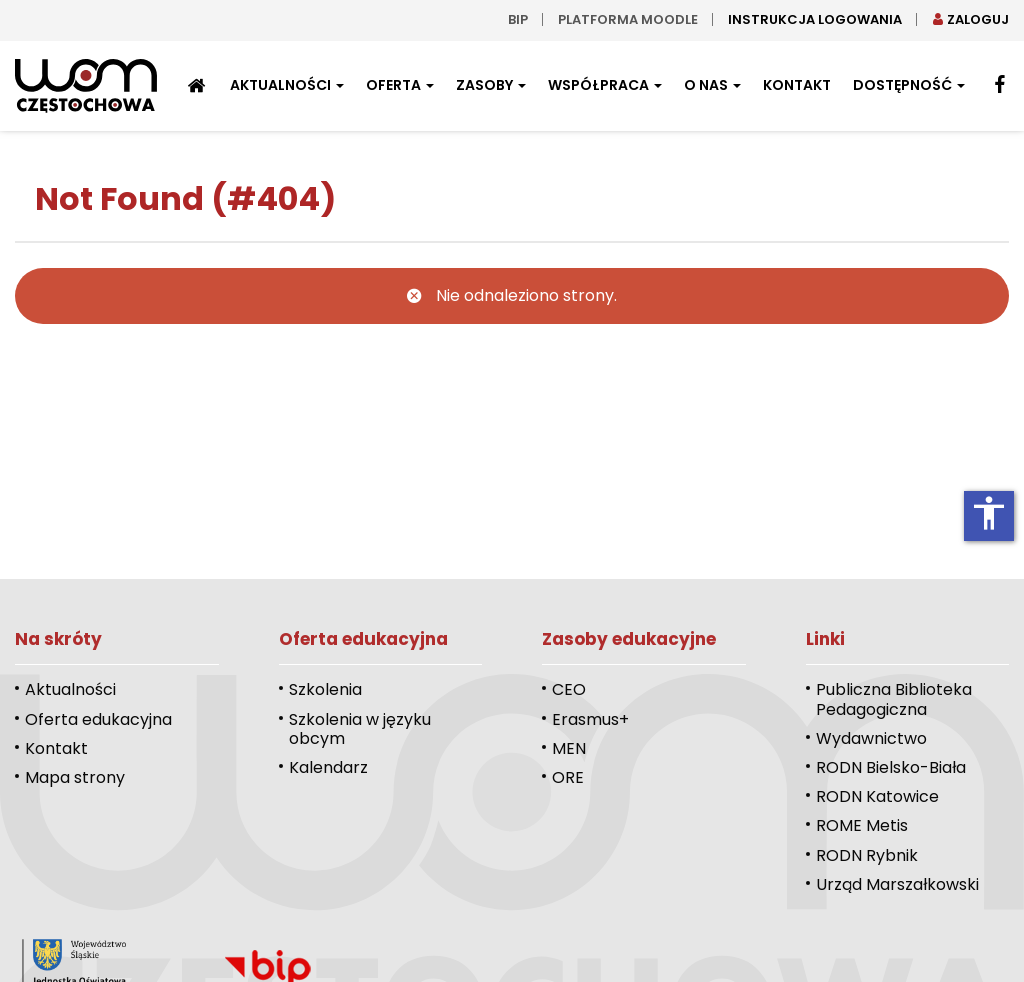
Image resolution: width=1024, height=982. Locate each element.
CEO (569, 689)
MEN (569, 748)
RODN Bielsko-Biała (891, 767)
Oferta (400, 85)
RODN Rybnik (867, 855)
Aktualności (287, 85)
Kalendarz (328, 767)
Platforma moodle (628, 19)
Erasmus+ (590, 719)
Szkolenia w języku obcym (360, 729)
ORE (568, 777)
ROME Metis (862, 825)
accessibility (989, 513)
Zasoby (491, 85)
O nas (712, 85)
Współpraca (605, 85)
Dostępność (909, 85)
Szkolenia (325, 689)
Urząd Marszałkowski (897, 884)
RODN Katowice (877, 796)
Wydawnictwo (871, 738)
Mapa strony (75, 777)
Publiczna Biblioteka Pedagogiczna (894, 699)
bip (518, 19)
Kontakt (797, 85)
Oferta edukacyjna (98, 719)
